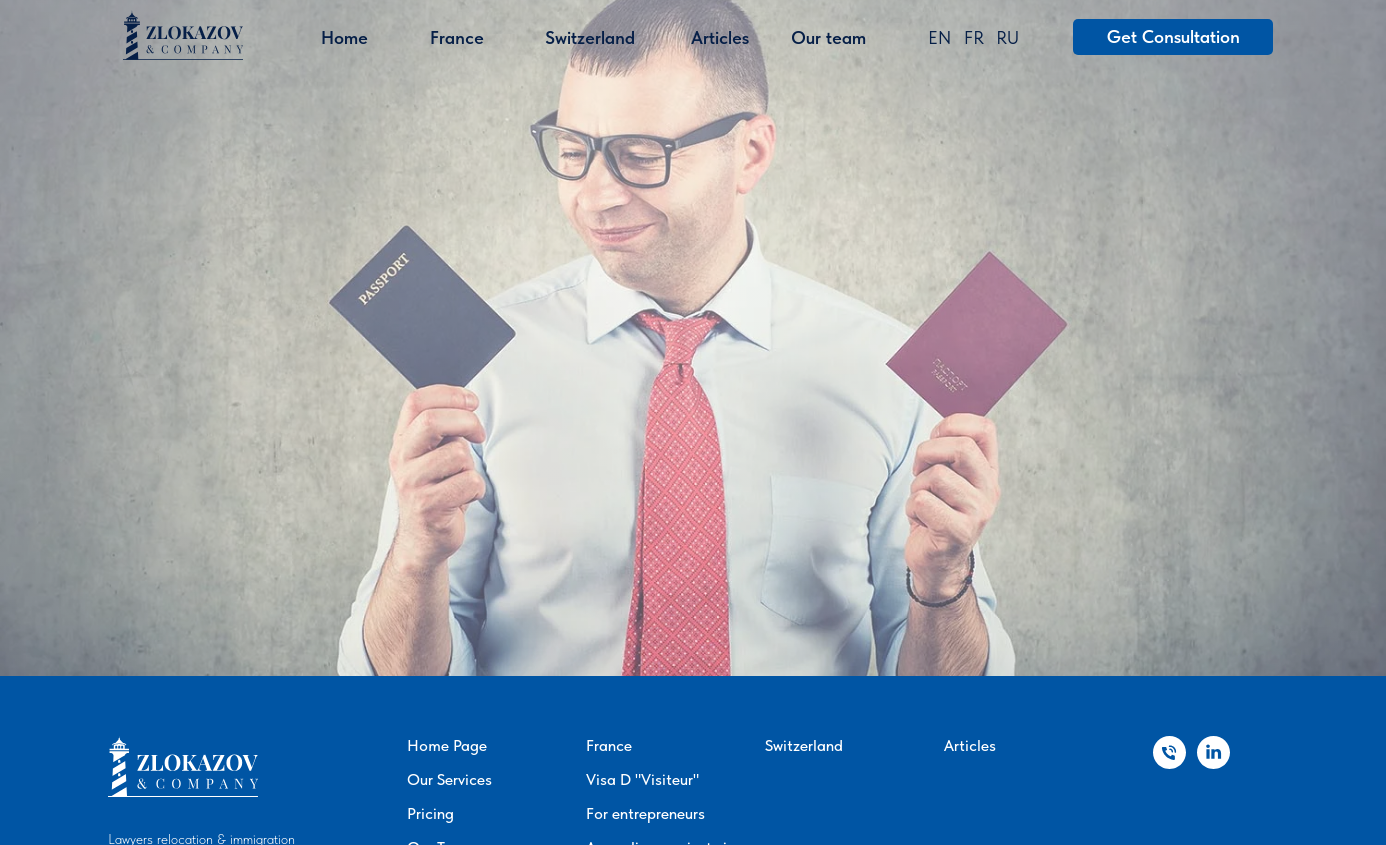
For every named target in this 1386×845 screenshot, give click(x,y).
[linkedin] (1213, 763)
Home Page (447, 745)
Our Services (449, 779)
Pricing (430, 813)
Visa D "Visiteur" (642, 779)
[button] (1173, 37)
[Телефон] (1169, 763)
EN (939, 37)
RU (1007, 37)
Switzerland (804, 745)
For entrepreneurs (645, 813)
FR (974, 37)
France (609, 745)
